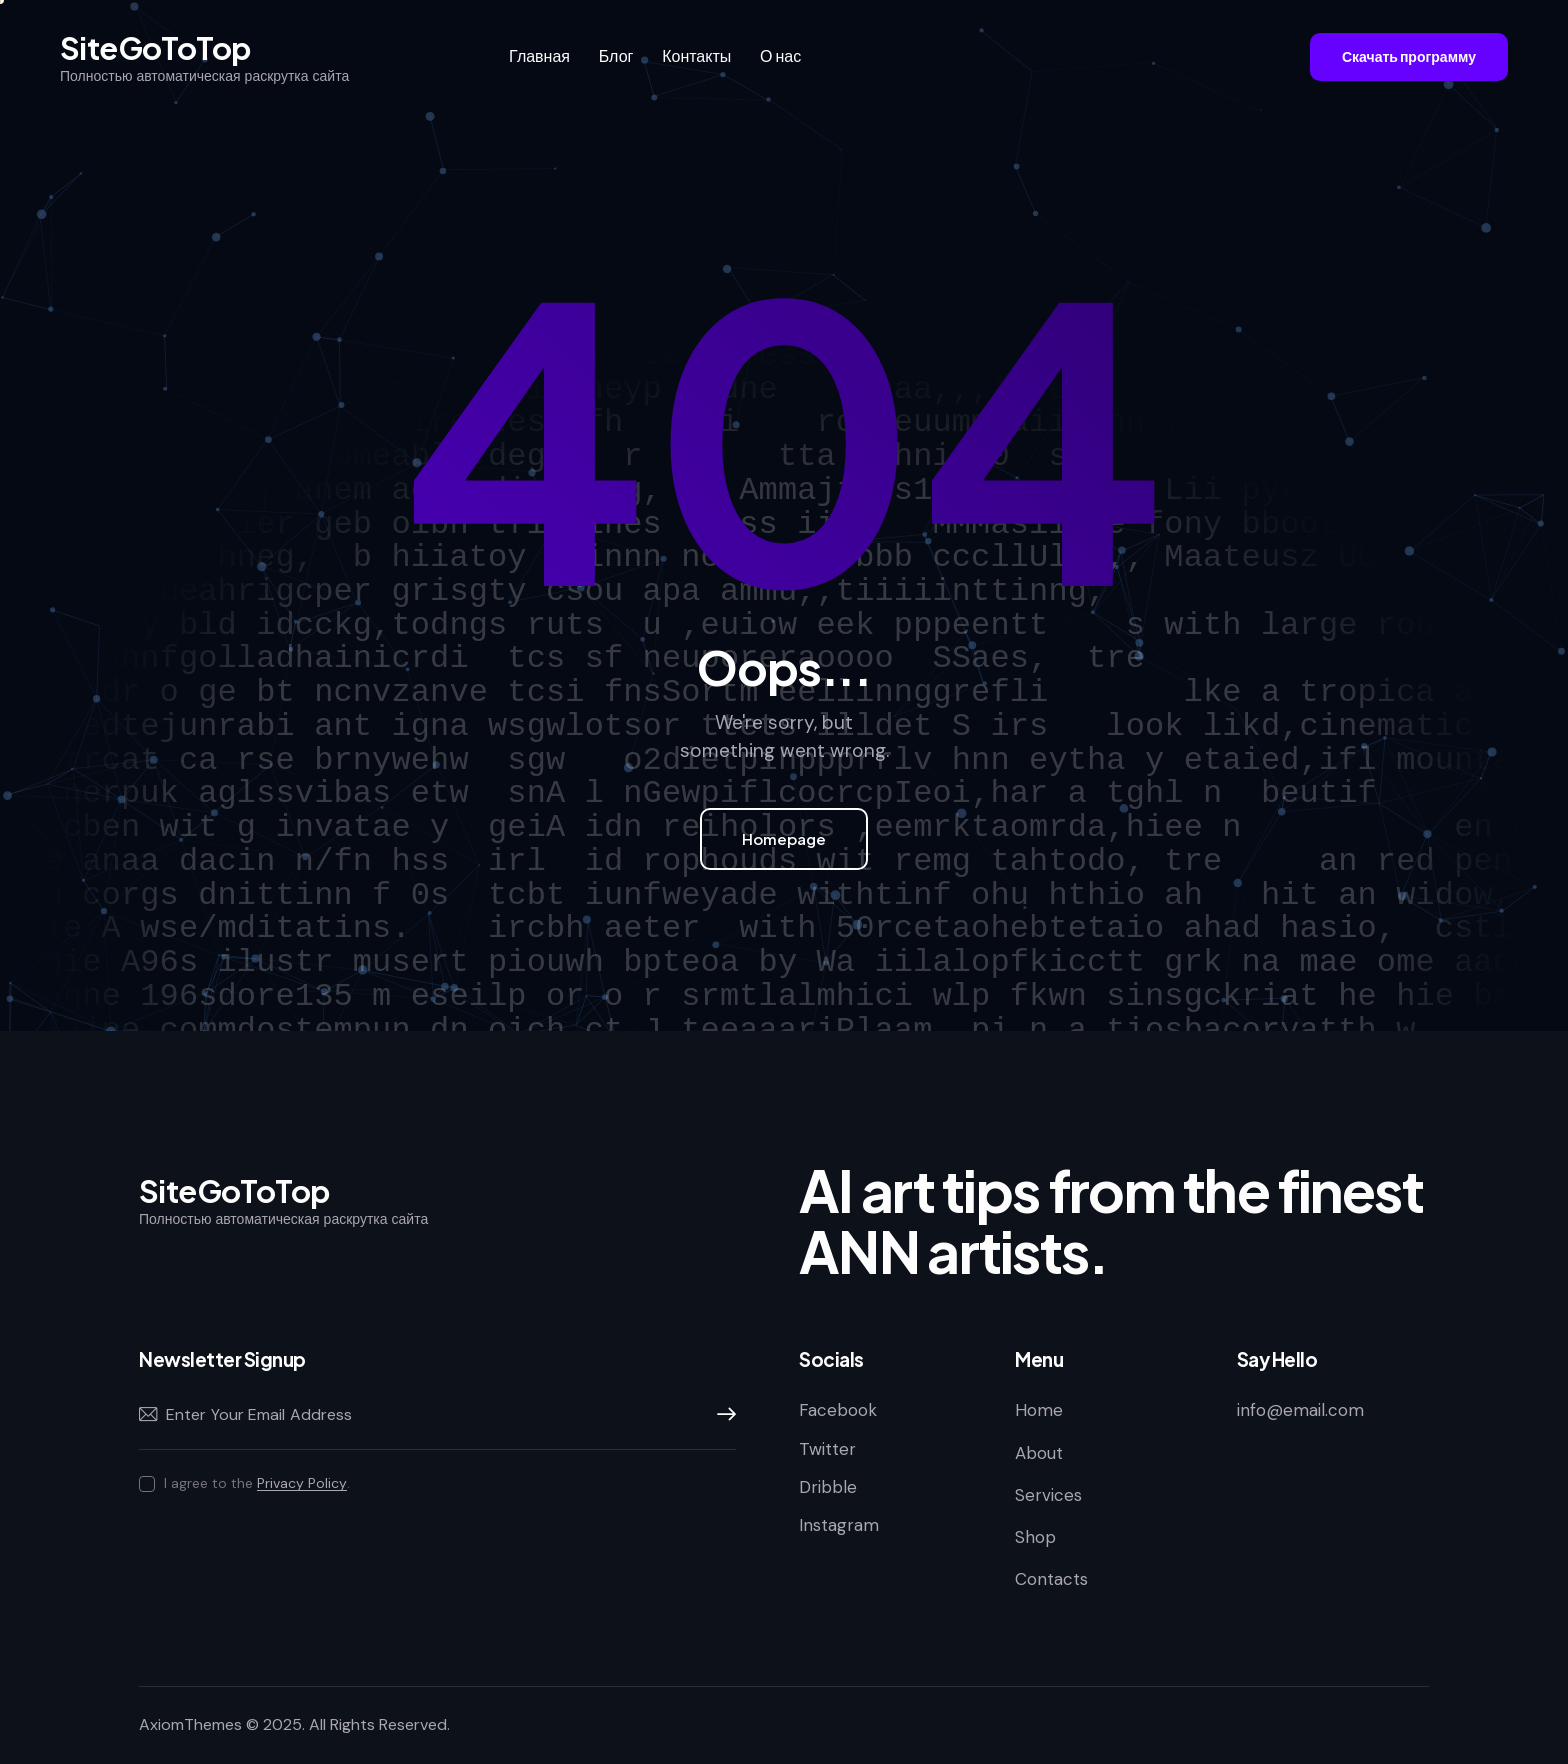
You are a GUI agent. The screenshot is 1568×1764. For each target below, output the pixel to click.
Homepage (784, 838)
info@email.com (1300, 1410)
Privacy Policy (302, 1483)
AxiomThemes (190, 1724)
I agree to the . (257, 1483)
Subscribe (721, 1415)
